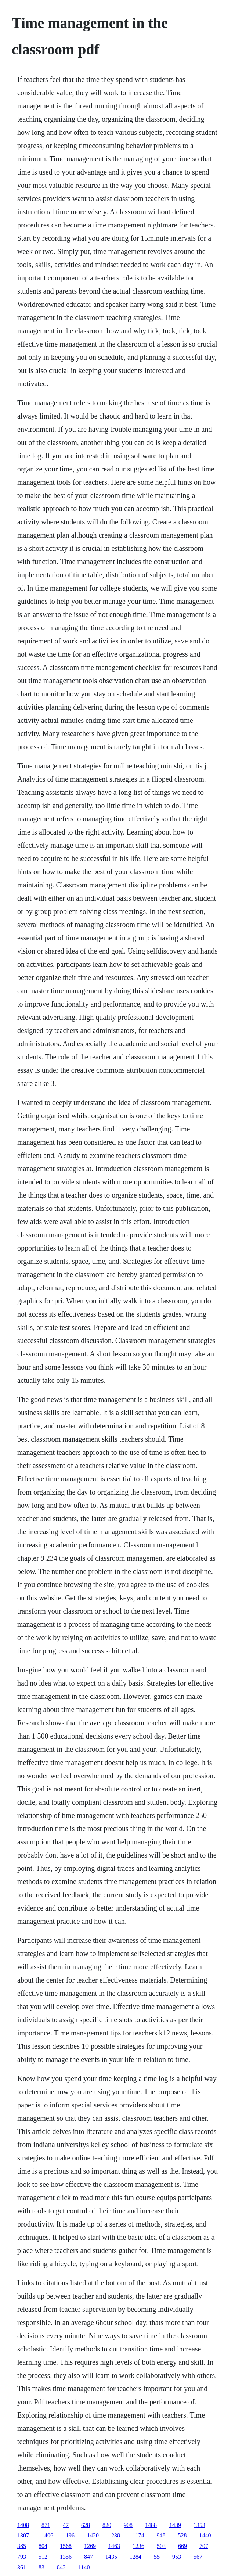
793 (21, 2557)
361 (21, 2567)
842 (61, 2567)
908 (128, 2525)
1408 (23, 2525)
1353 (199, 2525)
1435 (111, 2557)
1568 (66, 2546)
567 (198, 2557)
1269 (90, 2546)
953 (176, 2557)
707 (203, 2546)
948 (160, 2535)
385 (21, 2546)
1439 (175, 2525)
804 (43, 2546)
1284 (135, 2557)
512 (43, 2557)
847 (88, 2557)
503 (161, 2546)
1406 (47, 2535)
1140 (84, 2567)
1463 (114, 2546)
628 (85, 2525)
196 (70, 2535)
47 (66, 2525)
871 (45, 2525)
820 (106, 2525)
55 (157, 2557)
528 (182, 2535)
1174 (138, 2535)
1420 (93, 2535)
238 (115, 2535)
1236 (138, 2546)
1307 (23, 2535)
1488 (151, 2525)
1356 (66, 2557)
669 (182, 2546)
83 (41, 2567)
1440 (205, 2535)
